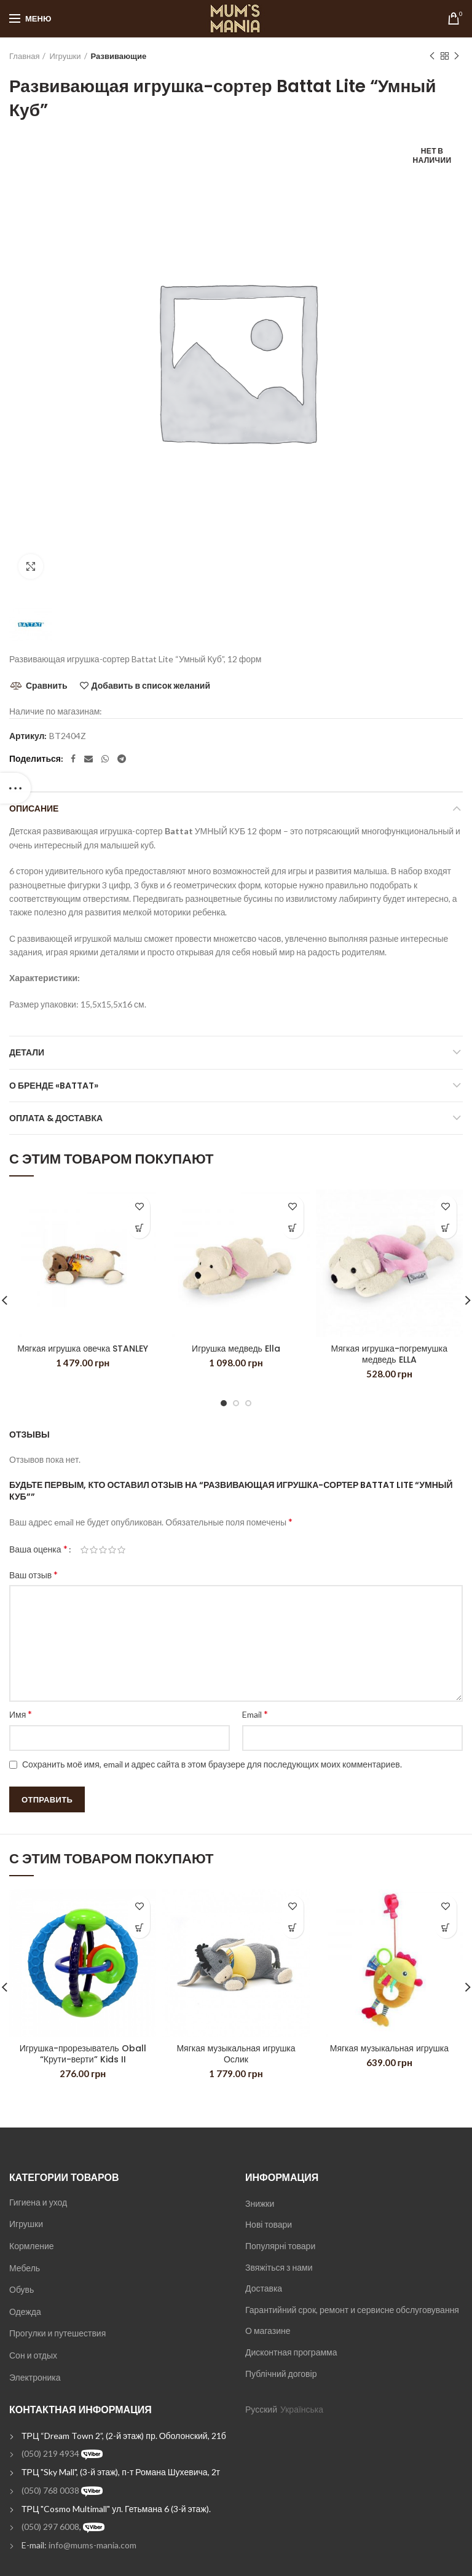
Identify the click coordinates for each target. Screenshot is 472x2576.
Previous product (432, 56)
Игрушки (65, 56)
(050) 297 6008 (50, 2526)
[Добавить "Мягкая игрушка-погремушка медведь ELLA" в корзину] (446, 1228)
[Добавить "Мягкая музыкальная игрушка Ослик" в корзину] (293, 1927)
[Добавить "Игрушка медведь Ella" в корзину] (293, 1228)
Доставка (263, 2288)
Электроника (35, 2377)
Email (255, 1714)
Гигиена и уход (38, 2202)
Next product (456, 56)
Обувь (21, 2289)
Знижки (259, 2203)
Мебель (24, 2268)
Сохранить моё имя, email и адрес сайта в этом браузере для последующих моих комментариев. (212, 1764)
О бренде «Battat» (53, 1085)
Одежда (25, 2311)
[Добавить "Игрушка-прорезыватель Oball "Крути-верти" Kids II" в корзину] (139, 1927)
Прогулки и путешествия (57, 2333)
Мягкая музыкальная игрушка (389, 2048)
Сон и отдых (33, 2355)
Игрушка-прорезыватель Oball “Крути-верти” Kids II (83, 2054)
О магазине (268, 2330)
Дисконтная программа (291, 2352)
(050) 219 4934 (50, 2453)
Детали (26, 1052)
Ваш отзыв (33, 1574)
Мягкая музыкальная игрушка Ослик (235, 2054)
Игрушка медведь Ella (236, 1348)
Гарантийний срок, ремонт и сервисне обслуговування (352, 2309)
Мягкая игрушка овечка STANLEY (82, 1348)
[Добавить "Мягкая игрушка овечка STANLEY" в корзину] (139, 1228)
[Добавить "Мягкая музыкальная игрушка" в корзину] (446, 1927)
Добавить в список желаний (151, 685)
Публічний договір (281, 2373)
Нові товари (268, 2224)
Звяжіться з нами (278, 2267)
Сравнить (47, 685)
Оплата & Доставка (56, 1118)
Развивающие (119, 56)
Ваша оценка (38, 1548)
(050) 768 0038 (50, 2490)
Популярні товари (280, 2246)
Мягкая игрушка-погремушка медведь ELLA (389, 1354)
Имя (20, 1714)
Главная (24, 56)
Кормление (31, 2246)
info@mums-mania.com (92, 2545)
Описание (33, 808)
